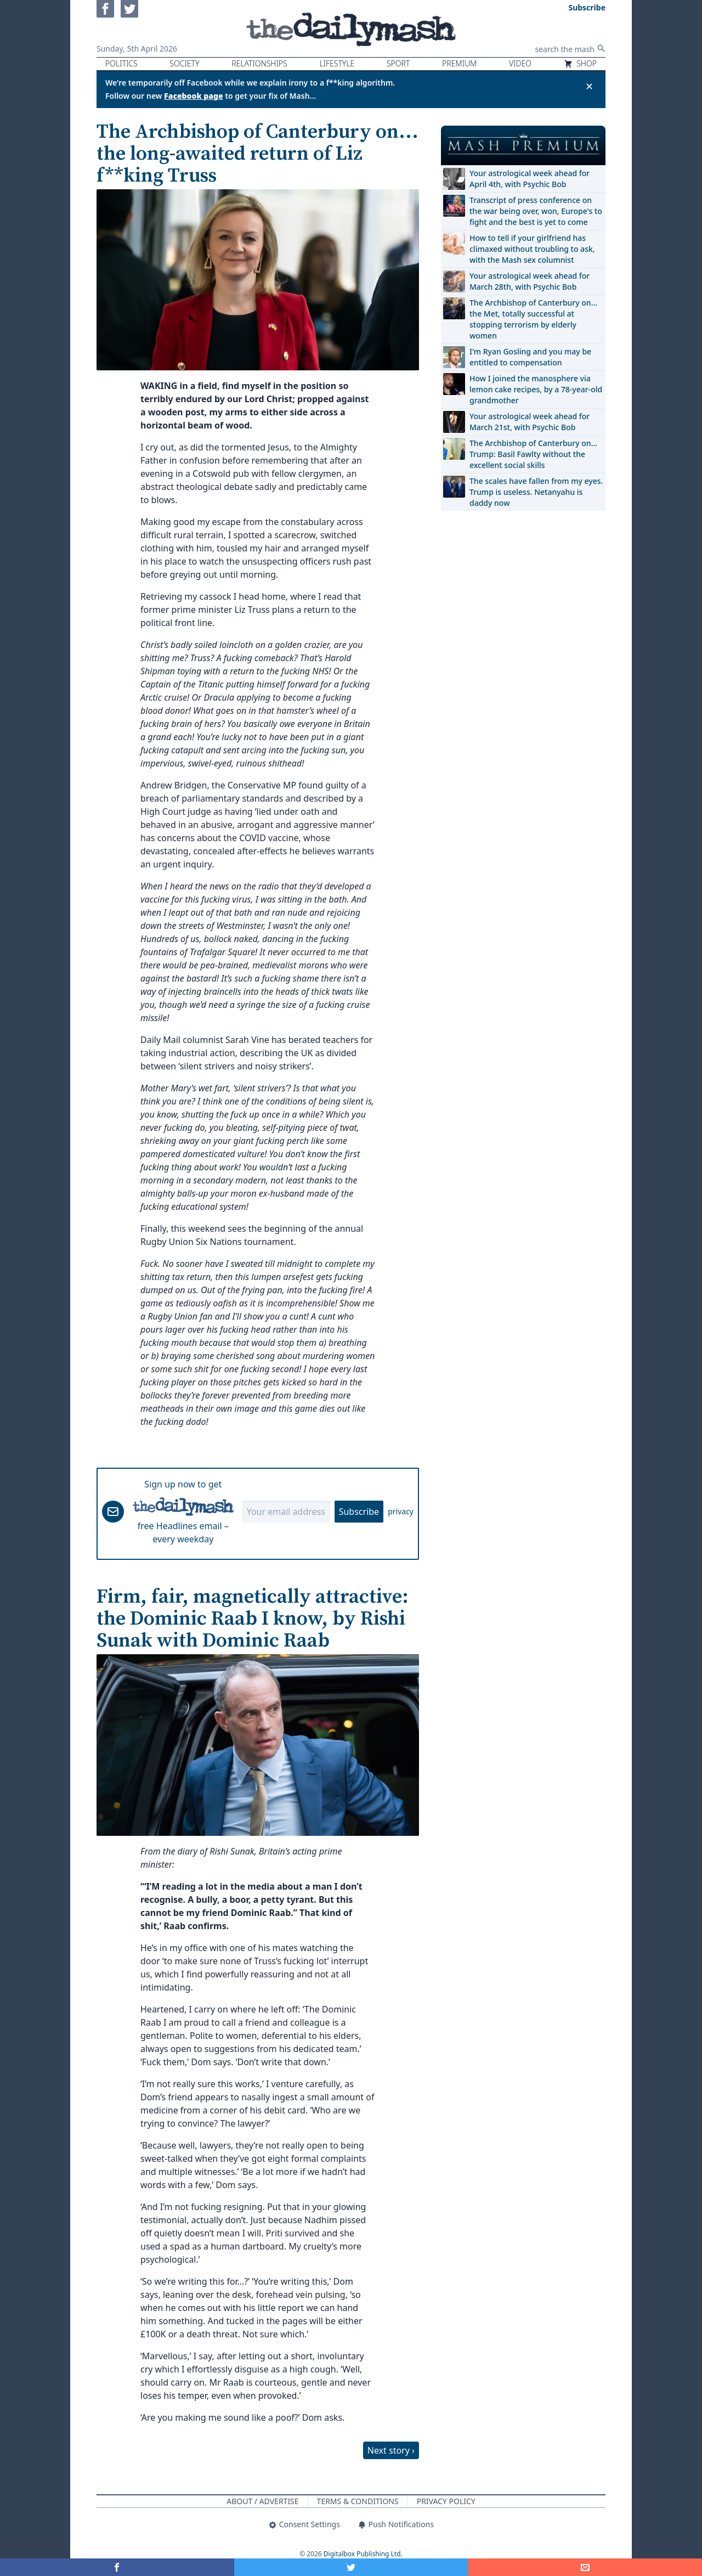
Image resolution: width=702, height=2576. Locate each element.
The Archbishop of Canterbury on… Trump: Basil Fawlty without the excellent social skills (533, 454)
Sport (398, 63)
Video (520, 63)
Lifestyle (336, 63)
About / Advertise (262, 2501)
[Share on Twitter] (351, 2567)
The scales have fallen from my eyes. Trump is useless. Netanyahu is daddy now (536, 492)
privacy (401, 1511)
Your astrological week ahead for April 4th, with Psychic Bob (529, 178)
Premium (459, 63)
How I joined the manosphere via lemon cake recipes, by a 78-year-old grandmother (535, 389)
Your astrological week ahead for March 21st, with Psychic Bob (529, 421)
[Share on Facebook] (117, 2567)
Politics (121, 63)
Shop (580, 63)
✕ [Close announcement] (589, 86)
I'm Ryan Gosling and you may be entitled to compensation (530, 357)
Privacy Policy (446, 2501)
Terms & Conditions (358, 2501)
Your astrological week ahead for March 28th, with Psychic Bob (529, 281)
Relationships (259, 63)
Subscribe (359, 1512)
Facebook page (193, 96)
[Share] (585, 2567)
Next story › (391, 2450)
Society (184, 63)
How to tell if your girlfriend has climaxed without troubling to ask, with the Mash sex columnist (532, 249)
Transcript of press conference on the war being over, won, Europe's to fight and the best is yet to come (535, 211)
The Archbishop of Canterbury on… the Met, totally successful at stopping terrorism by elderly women (533, 319)
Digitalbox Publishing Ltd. (363, 2553)
